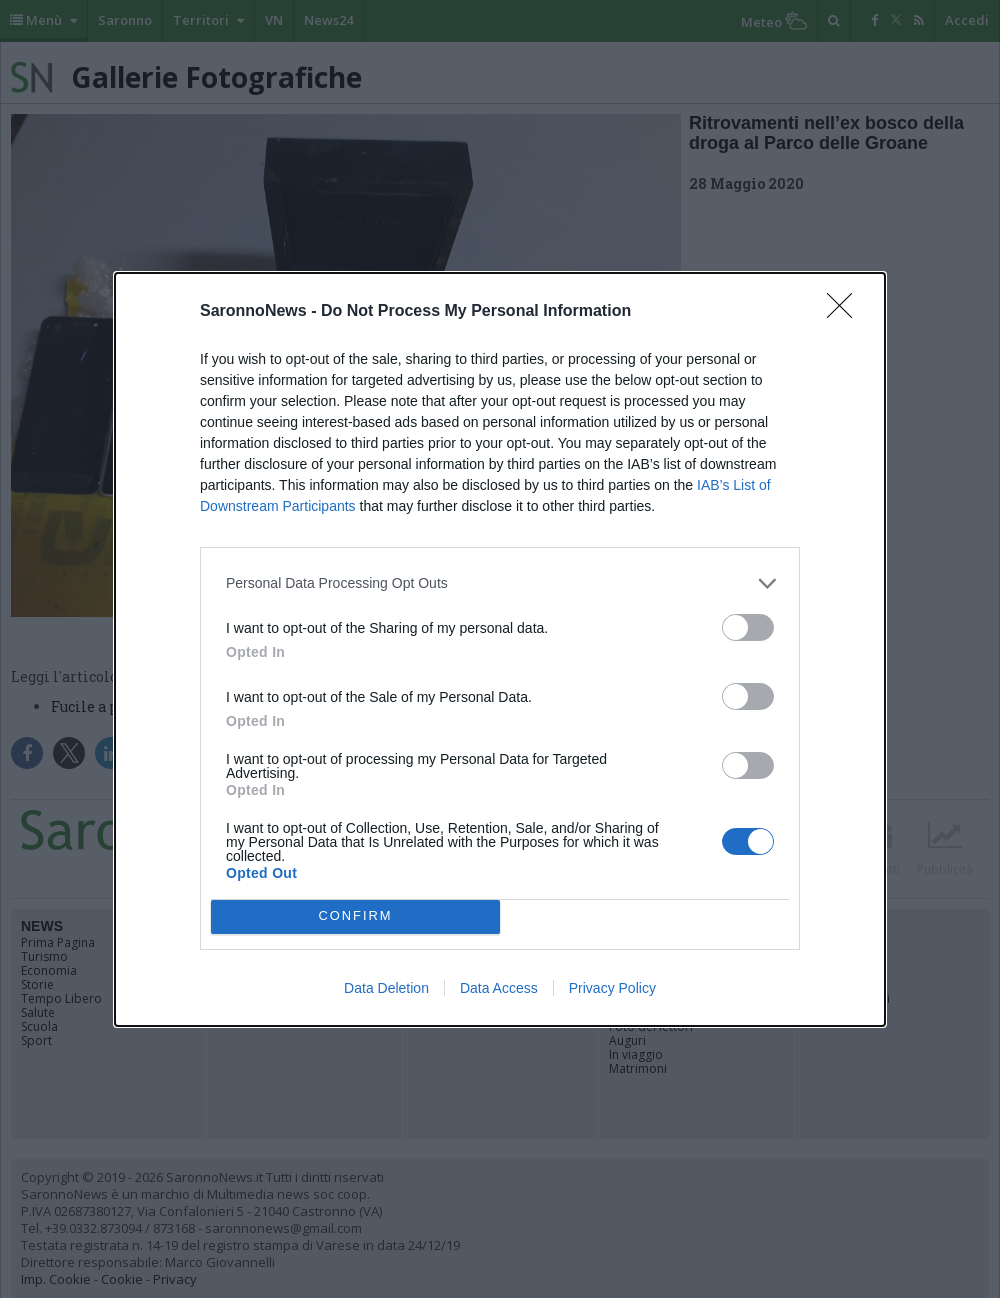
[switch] (748, 627)
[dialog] (500, 649)
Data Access (499, 988)
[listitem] (500, 583)
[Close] (846, 312)
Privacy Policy (612, 988)
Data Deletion (386, 988)
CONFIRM (355, 916)
